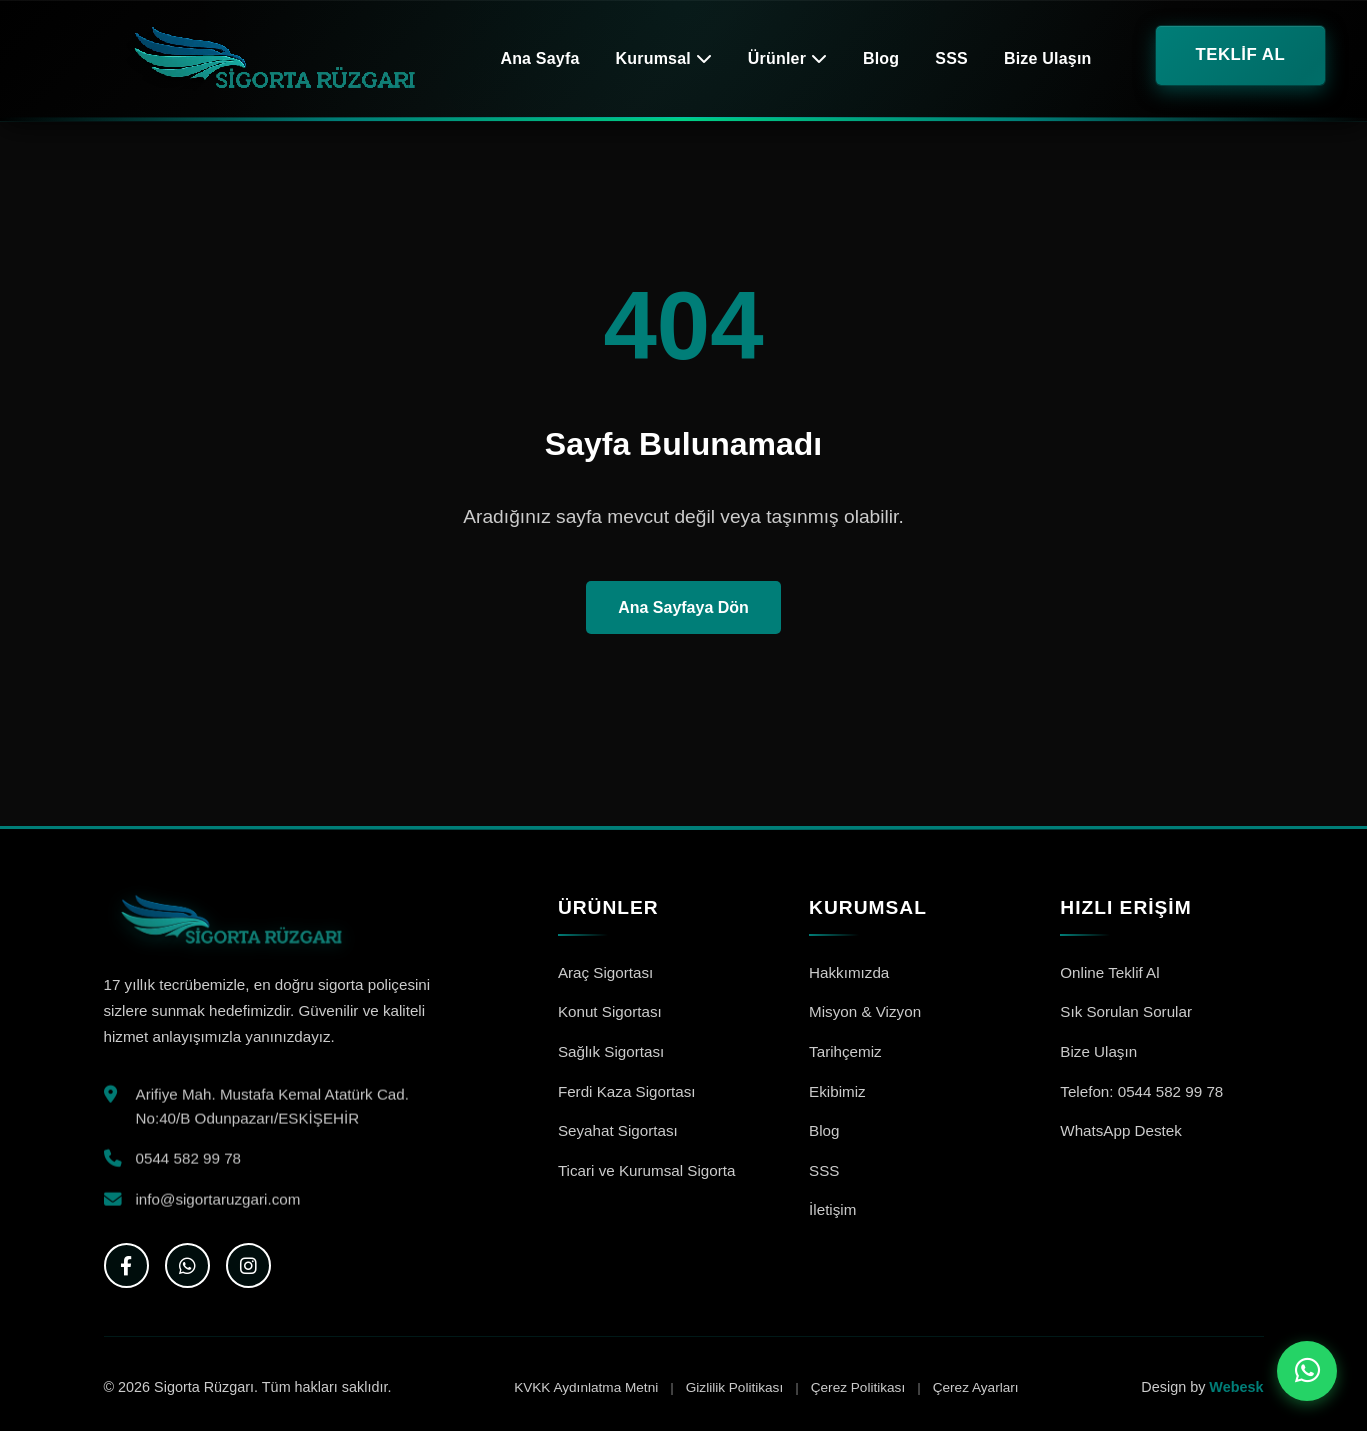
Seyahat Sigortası (618, 1130)
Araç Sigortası (605, 972)
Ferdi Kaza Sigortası (627, 1091)
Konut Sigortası (610, 1011)
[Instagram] (248, 1265)
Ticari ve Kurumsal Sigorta (647, 1170)
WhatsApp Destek (1121, 1130)
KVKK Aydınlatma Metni (586, 1387)
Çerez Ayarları (976, 1387)
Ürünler (787, 58)
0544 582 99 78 (189, 1162)
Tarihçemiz (845, 1051)
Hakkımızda (849, 972)
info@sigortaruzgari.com (218, 1202)
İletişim (832, 1209)
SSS (951, 58)
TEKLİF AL (1241, 54)
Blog (881, 58)
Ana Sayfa (539, 58)
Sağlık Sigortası (611, 1051)
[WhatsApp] (187, 1265)
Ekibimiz (837, 1091)
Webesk (1236, 1387)
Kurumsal (664, 58)
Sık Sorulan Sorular (1126, 1011)
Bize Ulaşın (1048, 58)
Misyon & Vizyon (865, 1011)
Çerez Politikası (858, 1387)
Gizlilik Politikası (734, 1387)
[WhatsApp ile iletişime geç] (1307, 1371)
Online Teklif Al (1109, 972)
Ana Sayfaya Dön (683, 607)
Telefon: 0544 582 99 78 (1141, 1091)
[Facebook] (126, 1265)
